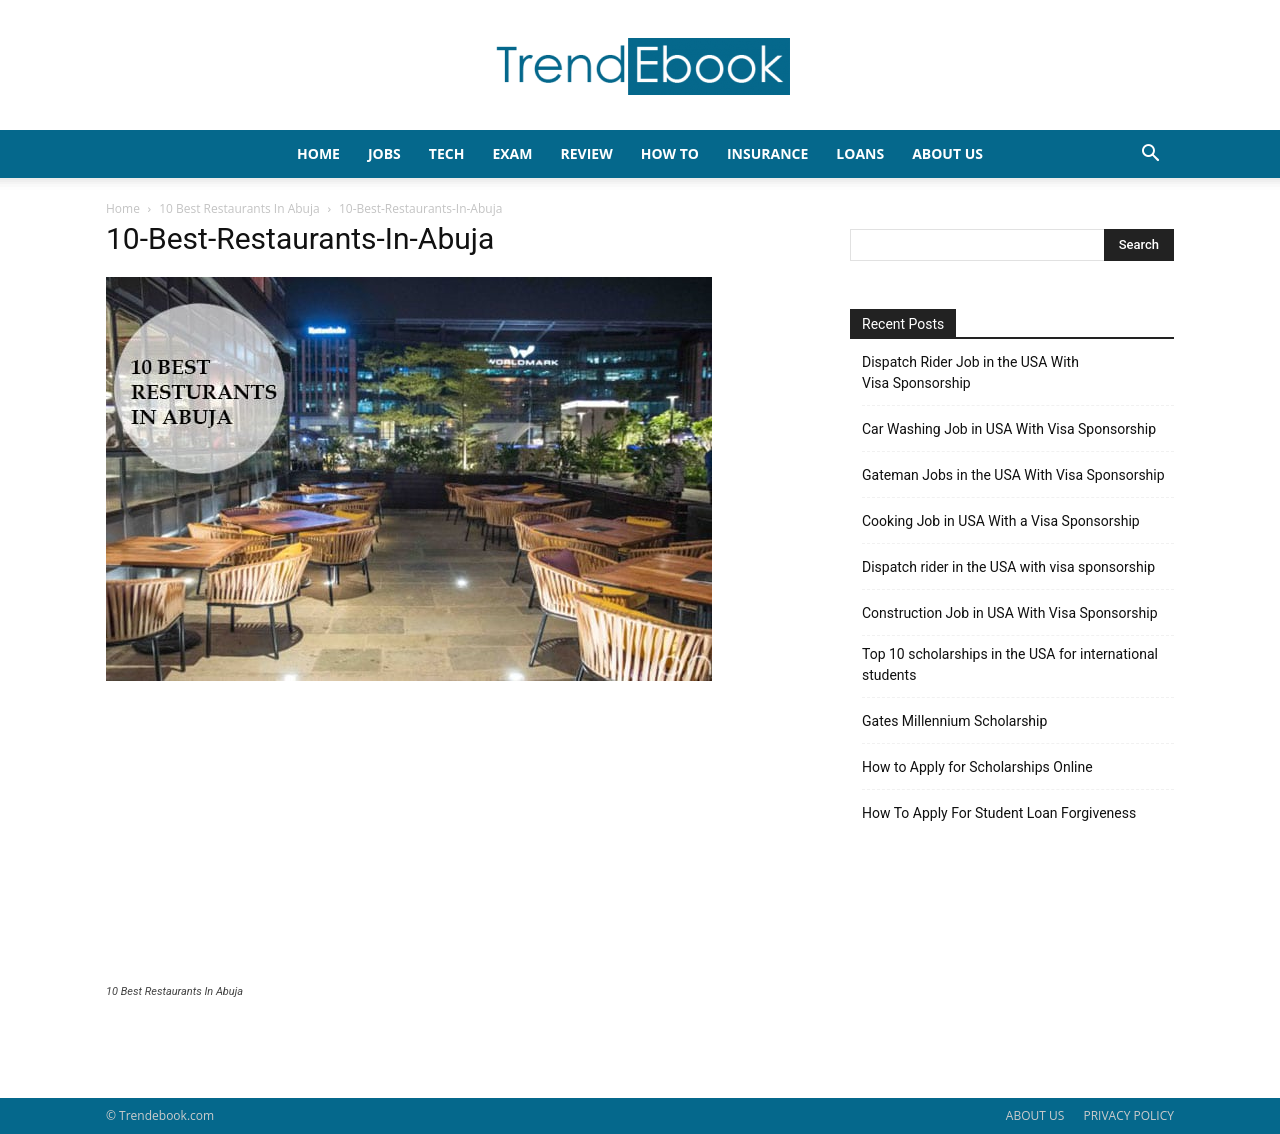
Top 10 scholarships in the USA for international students (1010, 664)
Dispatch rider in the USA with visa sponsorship (1008, 567)
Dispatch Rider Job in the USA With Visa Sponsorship (970, 372)
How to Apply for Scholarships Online (977, 767)
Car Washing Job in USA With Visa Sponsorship (1009, 429)
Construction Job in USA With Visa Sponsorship (1010, 613)
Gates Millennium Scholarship (954, 721)
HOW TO (670, 153)
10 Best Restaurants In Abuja (239, 208)
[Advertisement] (454, 835)
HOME (318, 153)
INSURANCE (767, 153)
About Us (947, 153)
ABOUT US (1035, 1115)
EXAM (512, 153)
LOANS (860, 153)
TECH (447, 153)
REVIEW (586, 153)
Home (123, 208)
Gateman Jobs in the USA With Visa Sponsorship (1013, 475)
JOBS (384, 153)
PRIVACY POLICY (1128, 1115)
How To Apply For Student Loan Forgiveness (999, 813)
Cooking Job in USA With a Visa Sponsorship (1001, 521)
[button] (1150, 155)
